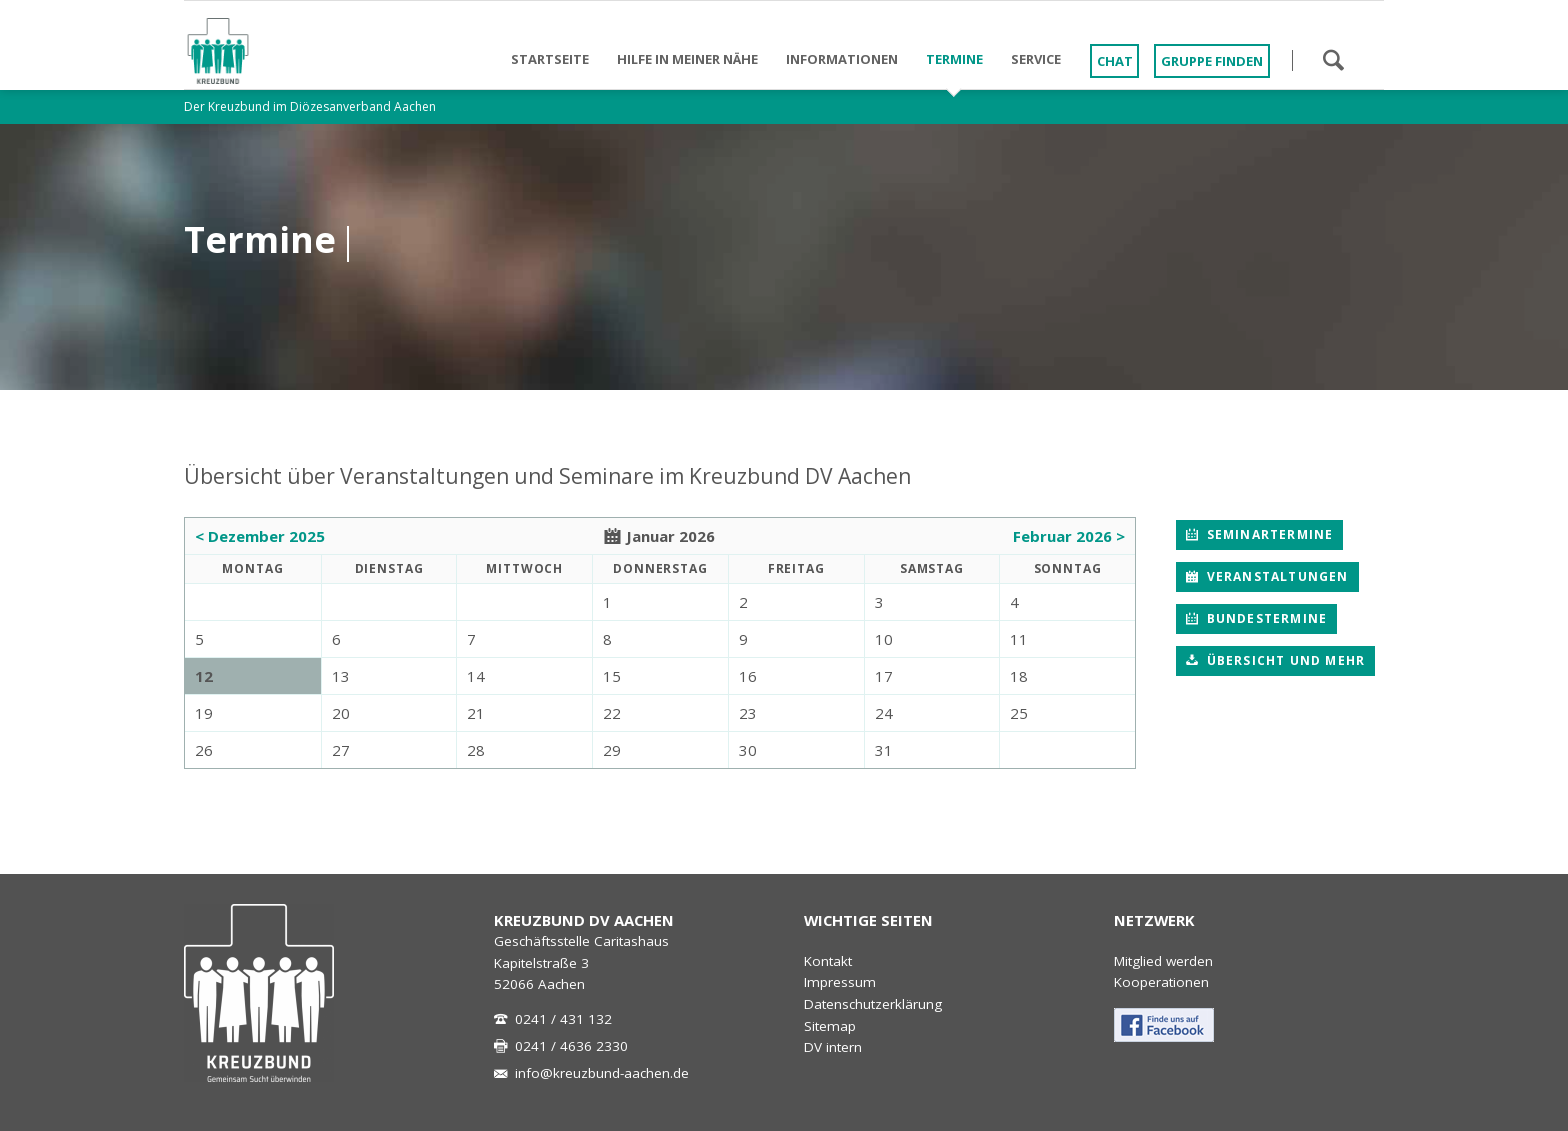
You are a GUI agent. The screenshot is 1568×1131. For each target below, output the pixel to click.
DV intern (833, 1047)
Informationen (842, 59)
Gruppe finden (1212, 61)
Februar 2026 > (1069, 536)
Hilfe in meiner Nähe (687, 59)
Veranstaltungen (1275, 576)
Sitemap (830, 1026)
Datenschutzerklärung (873, 1004)
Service (1036, 59)
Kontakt (828, 961)
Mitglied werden (1163, 961)
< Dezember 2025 (260, 536)
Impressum (840, 982)
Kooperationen (1161, 982)
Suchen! (1333, 60)
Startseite (550, 59)
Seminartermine (1267, 534)
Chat (1115, 61)
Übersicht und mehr (1283, 660)
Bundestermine (1264, 618)
